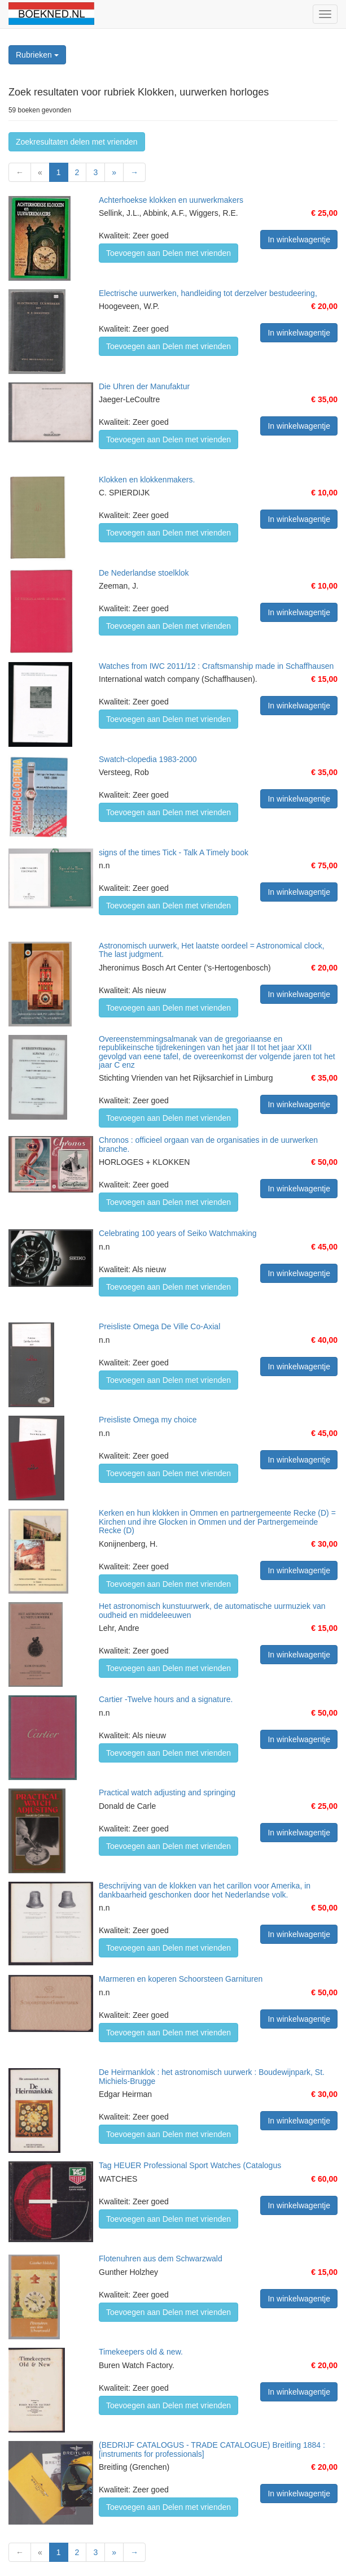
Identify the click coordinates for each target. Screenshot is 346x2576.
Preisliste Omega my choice (148, 1419)
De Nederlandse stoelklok (144, 572)
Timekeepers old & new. (141, 2351)
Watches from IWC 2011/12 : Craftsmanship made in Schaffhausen (216, 666)
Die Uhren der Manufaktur (144, 386)
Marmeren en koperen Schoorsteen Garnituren (180, 1978)
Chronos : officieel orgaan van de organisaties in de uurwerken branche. (208, 1144)
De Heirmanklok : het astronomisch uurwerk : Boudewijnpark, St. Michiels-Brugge (212, 2076)
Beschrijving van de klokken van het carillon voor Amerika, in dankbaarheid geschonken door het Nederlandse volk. (204, 1890)
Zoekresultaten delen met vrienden (77, 141)
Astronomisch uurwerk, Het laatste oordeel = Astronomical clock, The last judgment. (212, 950)
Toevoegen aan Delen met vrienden (168, 253)
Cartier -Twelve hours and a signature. (166, 1699)
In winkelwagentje (299, 239)
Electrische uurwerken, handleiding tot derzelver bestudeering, (208, 293)
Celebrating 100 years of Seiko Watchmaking (178, 1233)
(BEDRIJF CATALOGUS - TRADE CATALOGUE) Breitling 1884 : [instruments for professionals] (212, 2449)
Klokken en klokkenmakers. (147, 479)
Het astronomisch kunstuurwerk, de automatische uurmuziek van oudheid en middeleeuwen (212, 1610)
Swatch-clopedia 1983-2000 (148, 759)
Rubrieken (37, 54)
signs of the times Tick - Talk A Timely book (173, 852)
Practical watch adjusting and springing (167, 1792)
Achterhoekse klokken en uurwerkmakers (171, 199)
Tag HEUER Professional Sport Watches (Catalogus (190, 2165)
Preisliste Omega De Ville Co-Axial (159, 1326)
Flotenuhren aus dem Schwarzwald (160, 2258)
